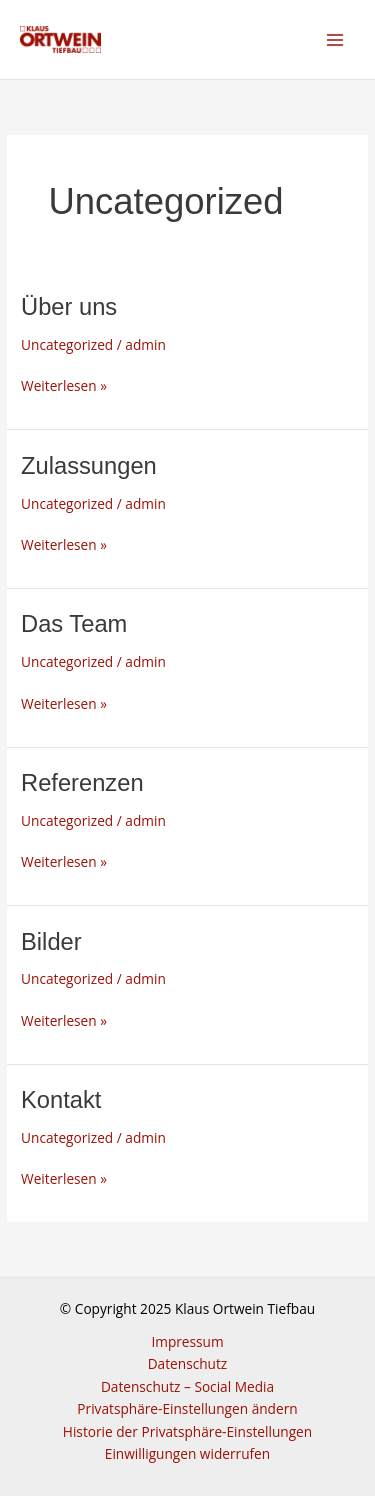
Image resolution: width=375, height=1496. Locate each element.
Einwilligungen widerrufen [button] (187, 1453)
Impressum (187, 1341)
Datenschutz (188, 1363)
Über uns (69, 307)
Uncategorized (67, 344)
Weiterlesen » (64, 385)
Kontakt (61, 1100)
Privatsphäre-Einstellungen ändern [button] (187, 1408)
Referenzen (82, 783)
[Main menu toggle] (335, 39)
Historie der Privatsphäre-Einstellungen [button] (187, 1431)
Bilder (51, 942)
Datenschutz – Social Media (187, 1386)
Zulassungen (89, 466)
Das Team (74, 624)
